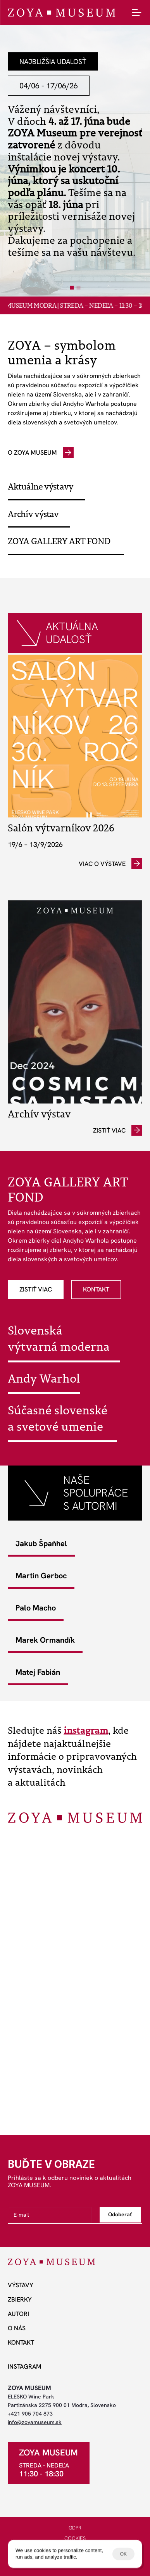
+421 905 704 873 (30, 2413)
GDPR (75, 2527)
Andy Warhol (44, 1378)
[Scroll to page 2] (79, 288)
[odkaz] (41, 452)
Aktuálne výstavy (40, 486)
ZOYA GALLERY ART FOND (59, 541)
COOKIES (75, 2538)
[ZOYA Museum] (61, 13)
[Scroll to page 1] (71, 288)
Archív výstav (33, 514)
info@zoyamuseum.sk (35, 2422)
